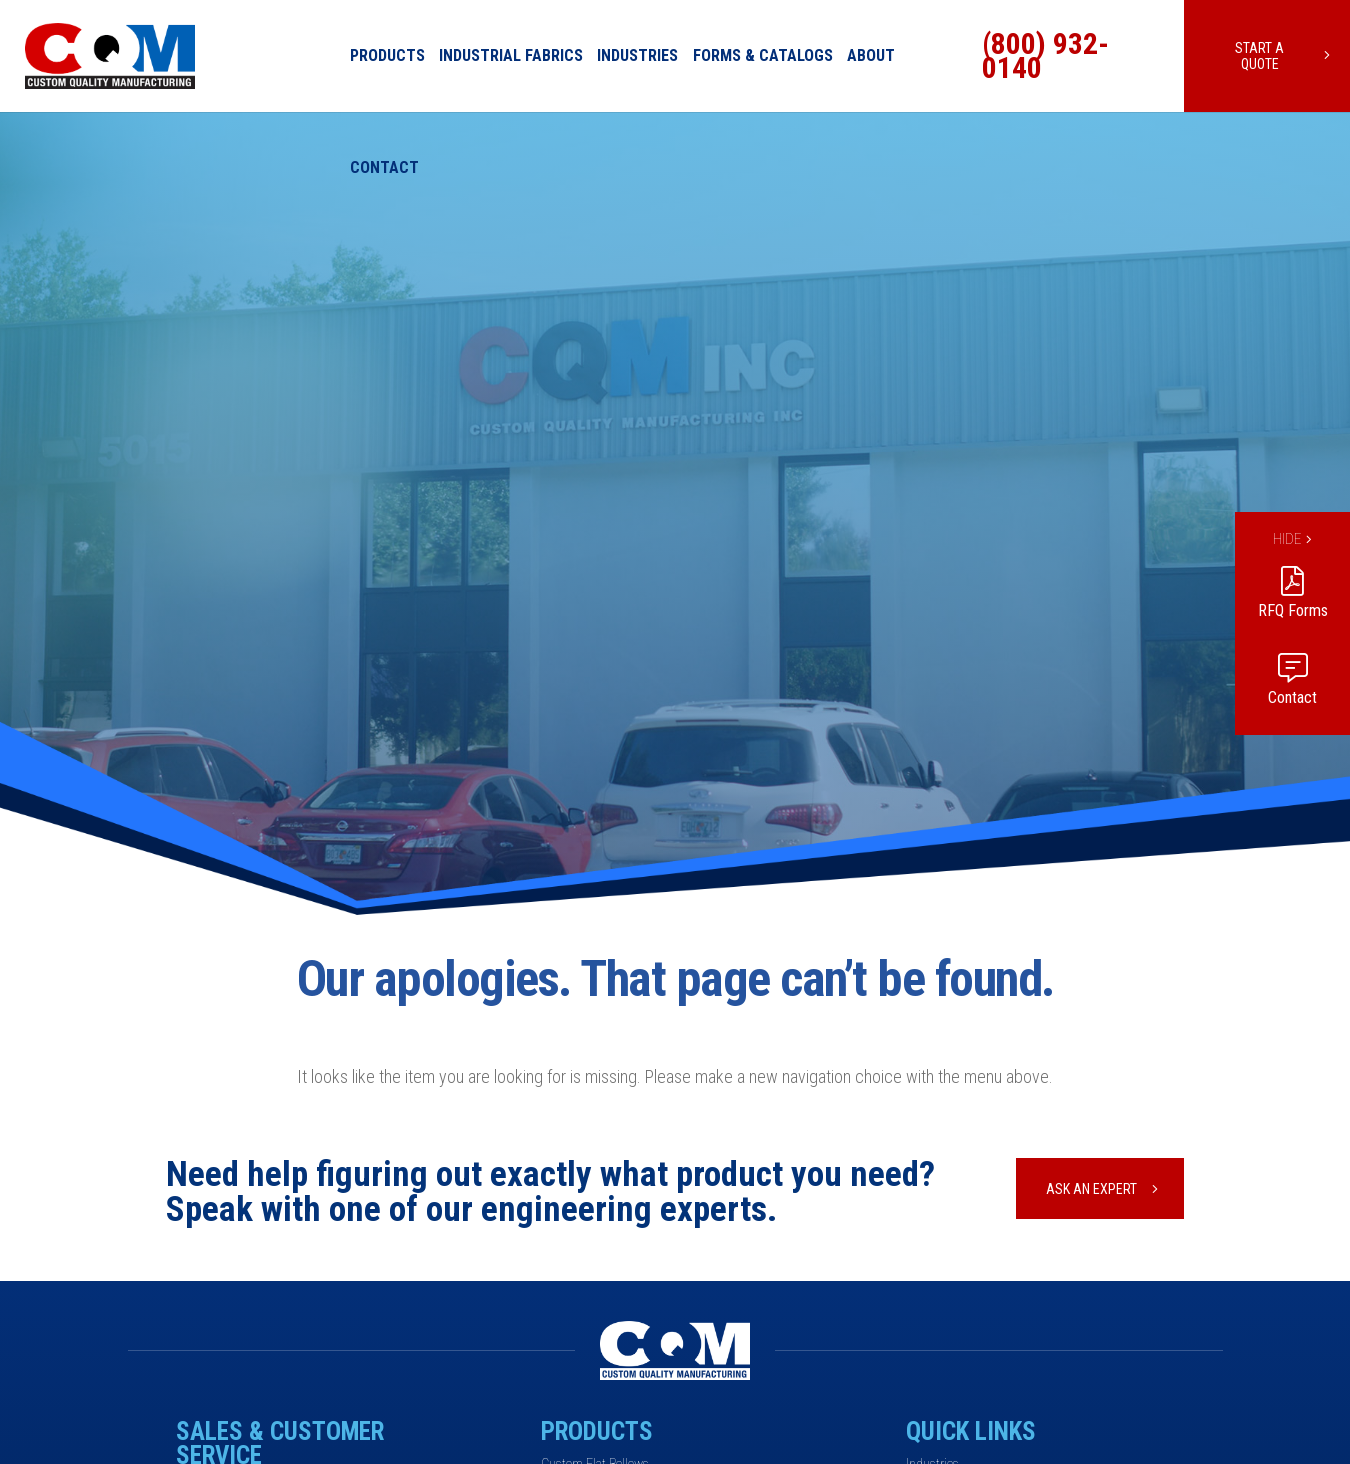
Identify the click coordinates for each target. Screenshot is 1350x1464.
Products (387, 55)
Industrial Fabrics (511, 55)
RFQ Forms (1293, 610)
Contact (384, 167)
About (871, 55)
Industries (637, 55)
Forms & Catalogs (763, 55)
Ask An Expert (1091, 1189)
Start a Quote (1259, 56)
